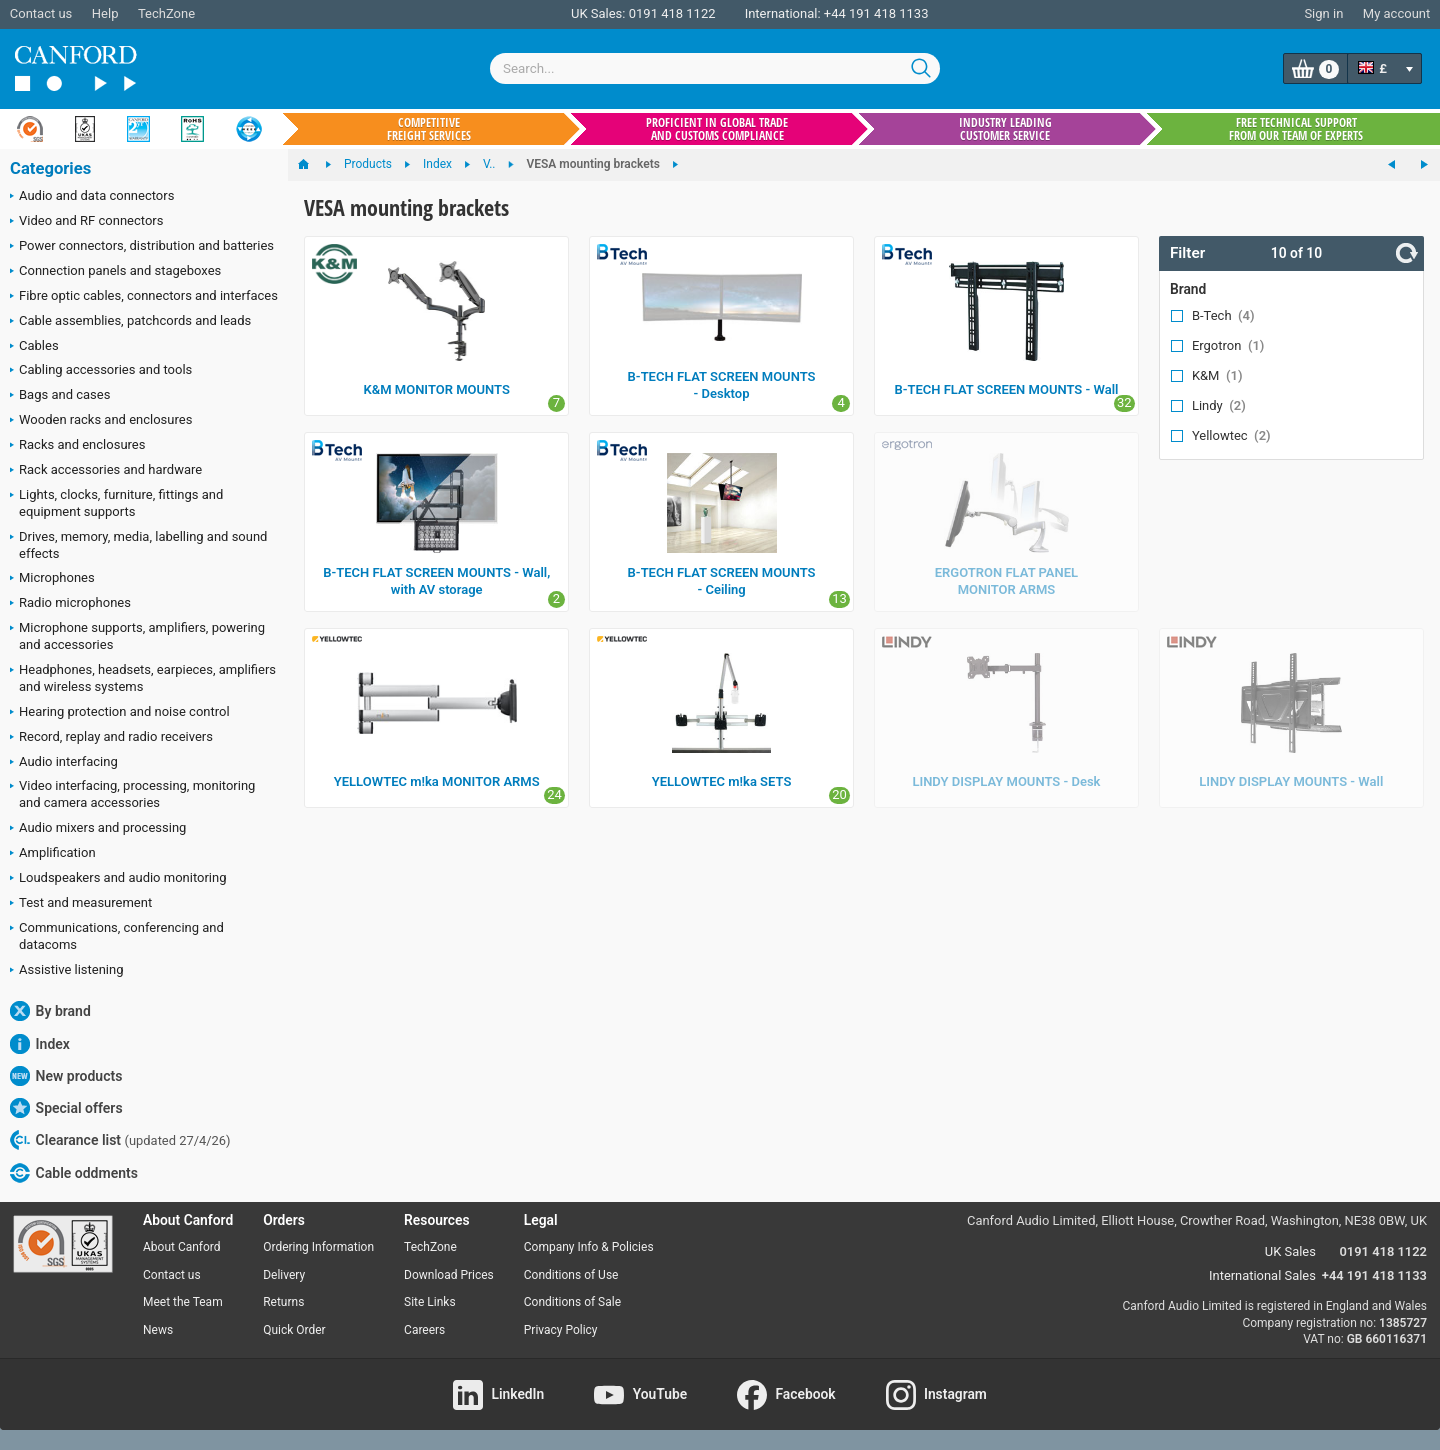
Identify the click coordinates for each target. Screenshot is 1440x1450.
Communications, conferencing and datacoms (117, 936)
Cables (34, 347)
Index (40, 1044)
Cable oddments (74, 1173)
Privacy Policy (561, 1330)
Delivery (284, 1275)
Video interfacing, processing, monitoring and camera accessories (132, 794)
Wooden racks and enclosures (101, 421)
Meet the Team (183, 1302)
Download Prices (449, 1275)
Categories (50, 168)
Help (105, 13)
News (158, 1330)
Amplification (53, 854)
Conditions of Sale (572, 1302)
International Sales (1262, 1275)
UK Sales (1290, 1251)
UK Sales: (598, 13)
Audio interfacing (64, 763)
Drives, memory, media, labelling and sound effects (138, 545)
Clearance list (120, 1140)
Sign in (1323, 13)
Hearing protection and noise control (120, 713)
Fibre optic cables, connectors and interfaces (144, 297)
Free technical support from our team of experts (1296, 129)
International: (783, 13)
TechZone (166, 13)
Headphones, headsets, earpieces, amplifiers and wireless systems (143, 678)
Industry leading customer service (1005, 129)
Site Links (430, 1302)
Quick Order (294, 1330)
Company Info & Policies (589, 1247)
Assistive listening (67, 971)
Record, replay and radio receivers (111, 738)
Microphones (52, 579)
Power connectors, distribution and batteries (142, 247)
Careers (424, 1330)
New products (66, 1076)
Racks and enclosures (77, 446)
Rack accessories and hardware (106, 471)
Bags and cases (60, 396)
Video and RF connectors (86, 222)
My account (1396, 13)
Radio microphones (70, 604)
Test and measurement (81, 904)
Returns (283, 1302)
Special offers (66, 1108)
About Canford (182, 1247)
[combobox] (715, 68)
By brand (50, 1011)
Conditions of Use (571, 1275)
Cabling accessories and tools (101, 371)
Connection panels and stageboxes (115, 272)
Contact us (41, 13)
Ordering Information (318, 1247)
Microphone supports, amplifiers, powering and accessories (137, 636)
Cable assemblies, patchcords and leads (130, 322)
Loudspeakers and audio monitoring (118, 879)
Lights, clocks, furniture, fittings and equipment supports (116, 503)
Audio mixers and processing (98, 829)
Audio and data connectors (92, 197)
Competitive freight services (429, 129)
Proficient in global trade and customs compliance (717, 129)
